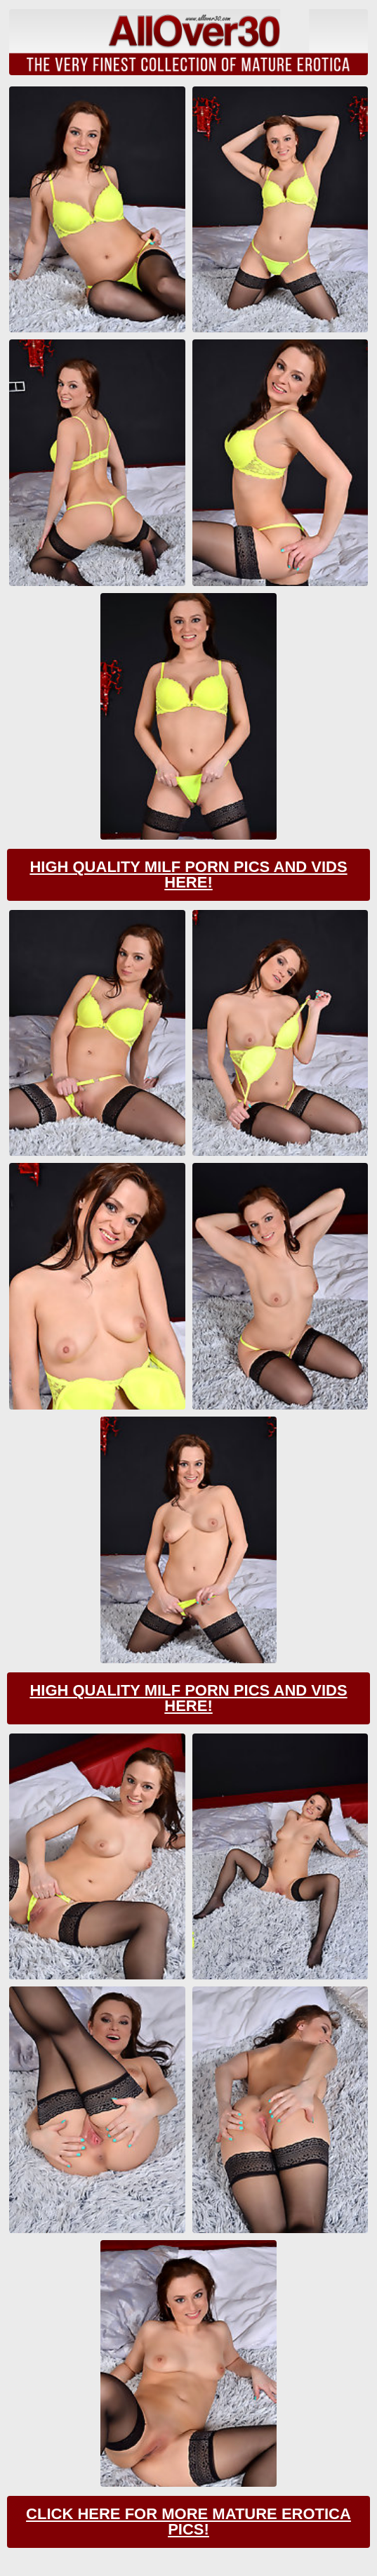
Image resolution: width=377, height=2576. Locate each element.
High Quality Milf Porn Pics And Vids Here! (188, 874)
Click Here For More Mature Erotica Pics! (188, 2521)
